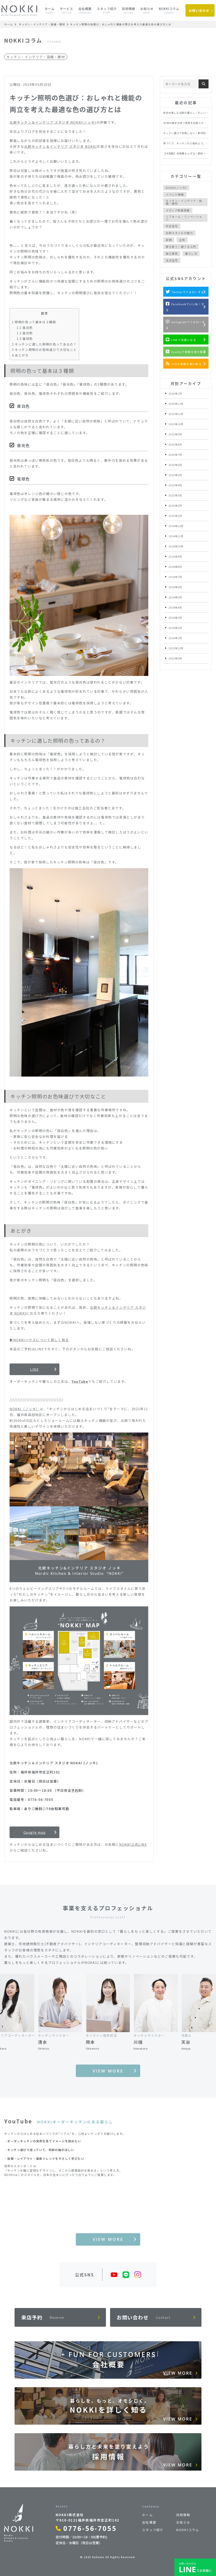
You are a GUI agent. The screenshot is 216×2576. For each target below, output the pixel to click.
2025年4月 (175, 485)
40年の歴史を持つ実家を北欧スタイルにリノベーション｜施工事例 (184, 123)
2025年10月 (175, 424)
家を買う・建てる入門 (181, 247)
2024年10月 (175, 546)
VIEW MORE (108, 2071)
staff (107, 10)
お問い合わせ (199, 10)
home (50, 10)
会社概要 (149, 2522)
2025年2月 (175, 505)
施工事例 (172, 254)
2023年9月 (175, 658)
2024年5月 (175, 597)
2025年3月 (175, 495)
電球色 (25, 338)
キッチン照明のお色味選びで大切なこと (44, 349)
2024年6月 (175, 587)
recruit (128, 10)
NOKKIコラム (187, 2530)
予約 (75, 1790)
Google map (34, 1832)
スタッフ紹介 (153, 2530)
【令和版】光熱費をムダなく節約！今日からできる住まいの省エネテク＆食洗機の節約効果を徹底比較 (185, 153)
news (146, 10)
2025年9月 (175, 434)
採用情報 (183, 2515)
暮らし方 (191, 254)
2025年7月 (175, 454)
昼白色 (25, 327)
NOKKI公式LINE (133, 1844)
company (85, 10)
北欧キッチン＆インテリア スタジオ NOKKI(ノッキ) (53, 122)
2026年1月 (175, 393)
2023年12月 (175, 648)
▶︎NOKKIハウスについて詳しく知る (39, 1339)
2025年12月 (175, 403)
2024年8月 (175, 566)
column (169, 10)
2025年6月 (175, 465)
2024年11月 (175, 536)
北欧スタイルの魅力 (179, 233)
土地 (182, 240)
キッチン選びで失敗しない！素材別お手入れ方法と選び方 (185, 133)
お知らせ (183, 2522)
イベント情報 (175, 194)
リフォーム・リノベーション (184, 218)
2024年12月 (175, 526)
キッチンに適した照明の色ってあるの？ (44, 344)
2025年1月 (175, 515)
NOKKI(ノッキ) (176, 188)
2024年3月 (175, 617)
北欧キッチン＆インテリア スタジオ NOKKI (60, 146)
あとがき (20, 355)
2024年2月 (175, 628)
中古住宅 (172, 226)
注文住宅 (172, 260)
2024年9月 (175, 556)
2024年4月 (175, 607)
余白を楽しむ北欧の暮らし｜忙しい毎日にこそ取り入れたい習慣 (185, 113)
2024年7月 (175, 577)
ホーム (8, 24)
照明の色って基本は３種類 (34, 322)
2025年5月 (175, 475)
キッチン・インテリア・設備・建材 (42, 24)
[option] (68, 2013)
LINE (34, 1369)
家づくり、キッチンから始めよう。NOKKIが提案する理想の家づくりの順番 (185, 143)
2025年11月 (175, 414)
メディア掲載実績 (178, 210)
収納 (169, 240)
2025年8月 (175, 444)
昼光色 (25, 333)
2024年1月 (175, 638)
